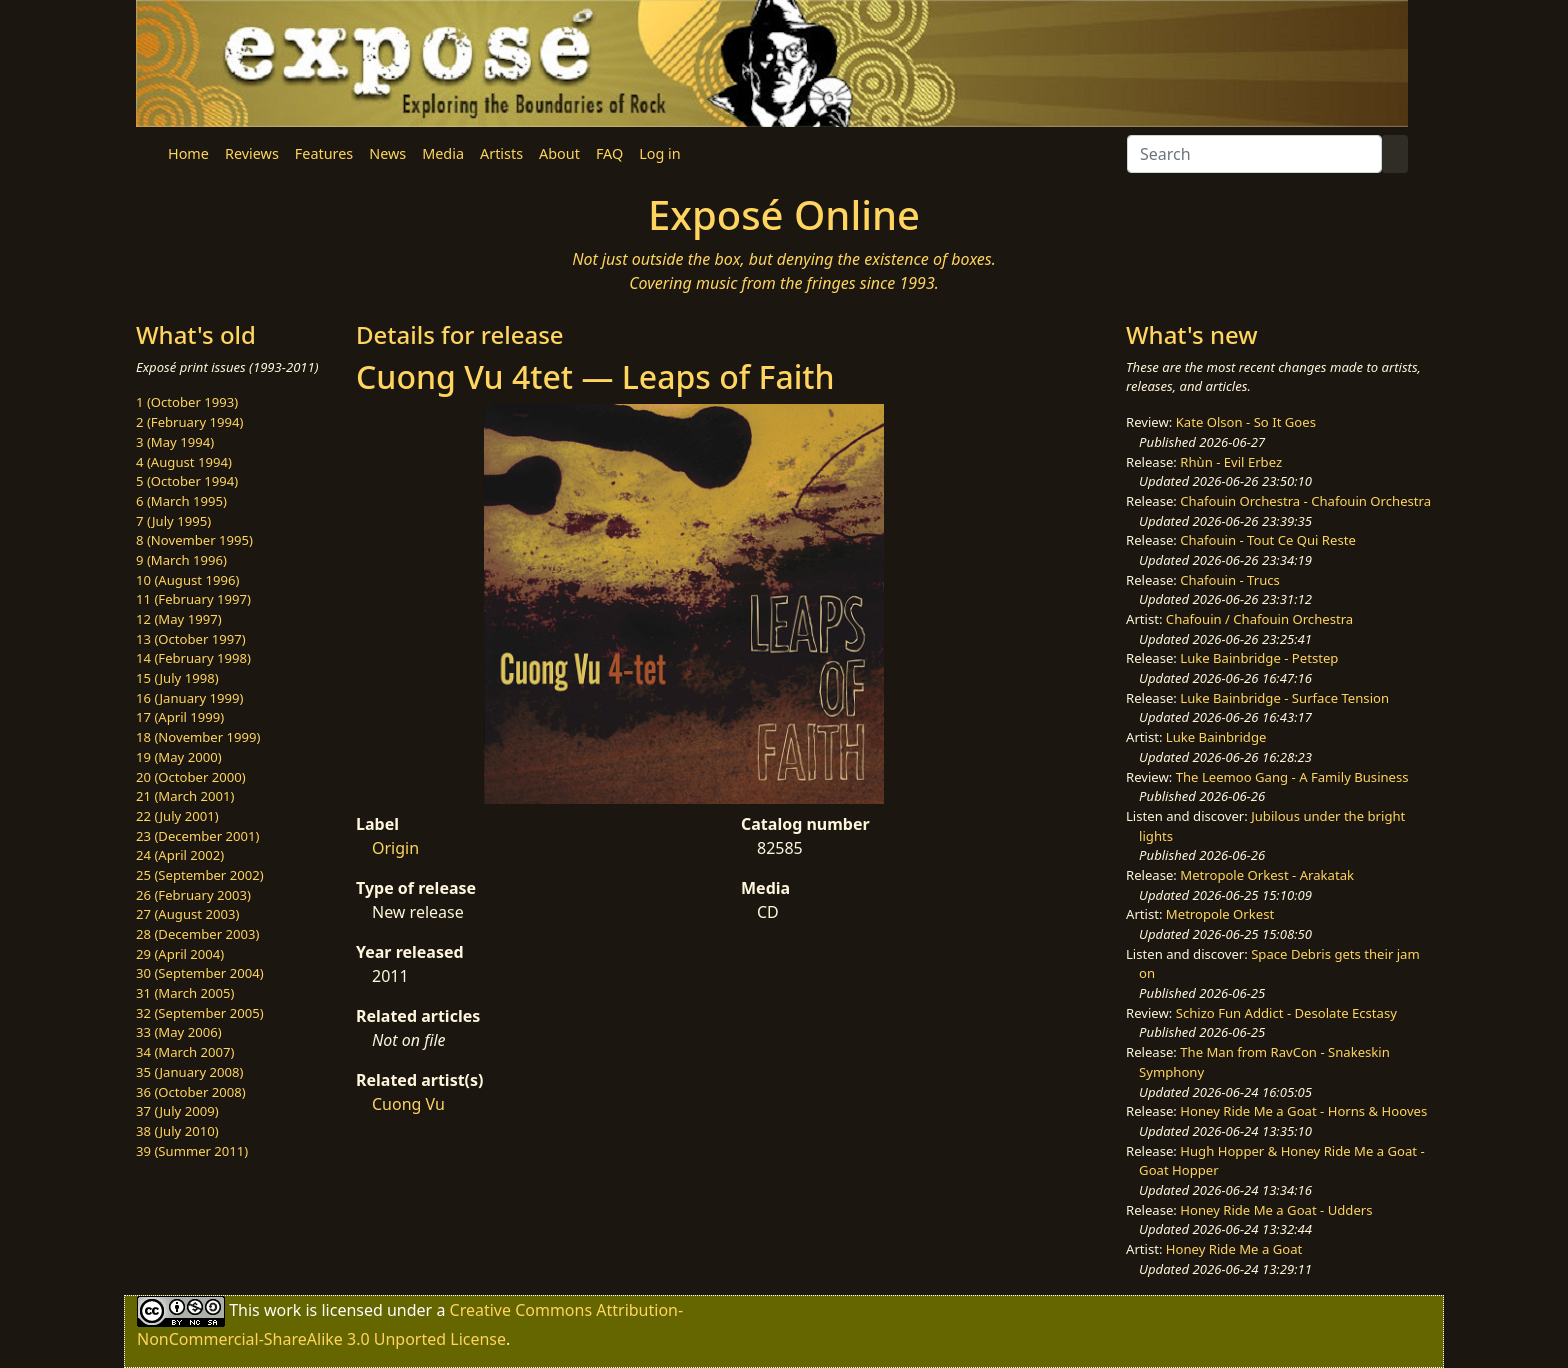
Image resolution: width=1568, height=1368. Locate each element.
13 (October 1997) (191, 639)
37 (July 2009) (177, 1111)
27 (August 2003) (187, 914)
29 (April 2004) (180, 954)
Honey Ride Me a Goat (1234, 1249)
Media (443, 153)
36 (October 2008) (191, 1092)
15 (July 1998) (177, 678)
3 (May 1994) (175, 442)
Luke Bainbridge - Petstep (1259, 658)
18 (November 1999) (198, 737)
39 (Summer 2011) (192, 1151)
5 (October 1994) (187, 481)
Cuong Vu (408, 1104)
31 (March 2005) (185, 993)
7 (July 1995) (173, 521)
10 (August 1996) (187, 580)
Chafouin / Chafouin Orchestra (1259, 619)
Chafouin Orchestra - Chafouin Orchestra (1305, 501)
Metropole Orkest (1220, 914)
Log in (659, 153)
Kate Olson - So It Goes (1246, 422)
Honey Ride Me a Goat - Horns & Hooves (1303, 1111)
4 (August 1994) (184, 462)
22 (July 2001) (177, 816)
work (282, 1310)
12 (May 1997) (179, 619)
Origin (395, 848)
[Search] (1254, 154)
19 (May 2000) (179, 757)
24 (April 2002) (180, 855)
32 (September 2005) (200, 1013)
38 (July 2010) (177, 1131)
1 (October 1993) (187, 402)
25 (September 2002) (200, 875)
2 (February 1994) (189, 422)
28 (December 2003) (197, 934)
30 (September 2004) (200, 973)
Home (188, 153)
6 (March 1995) (181, 501)
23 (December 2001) (197, 836)
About (559, 153)
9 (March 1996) (181, 560)
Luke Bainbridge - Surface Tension (1284, 698)
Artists (501, 153)
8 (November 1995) (194, 540)
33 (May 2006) (179, 1032)
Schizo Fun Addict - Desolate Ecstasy (1286, 1013)
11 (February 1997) (193, 599)
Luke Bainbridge (1216, 737)
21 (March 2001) (185, 796)
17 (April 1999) (180, 717)
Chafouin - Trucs (1230, 580)
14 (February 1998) (193, 658)
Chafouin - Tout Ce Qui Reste (1268, 540)
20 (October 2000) (191, 777)
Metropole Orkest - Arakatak (1267, 875)
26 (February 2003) (193, 895)
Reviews (252, 153)
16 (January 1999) (189, 698)
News (387, 153)
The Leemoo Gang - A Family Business (1292, 777)
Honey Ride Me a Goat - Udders (1276, 1210)
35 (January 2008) (189, 1072)
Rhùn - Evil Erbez (1231, 462)
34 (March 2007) (185, 1052)
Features (324, 153)
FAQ (609, 153)
